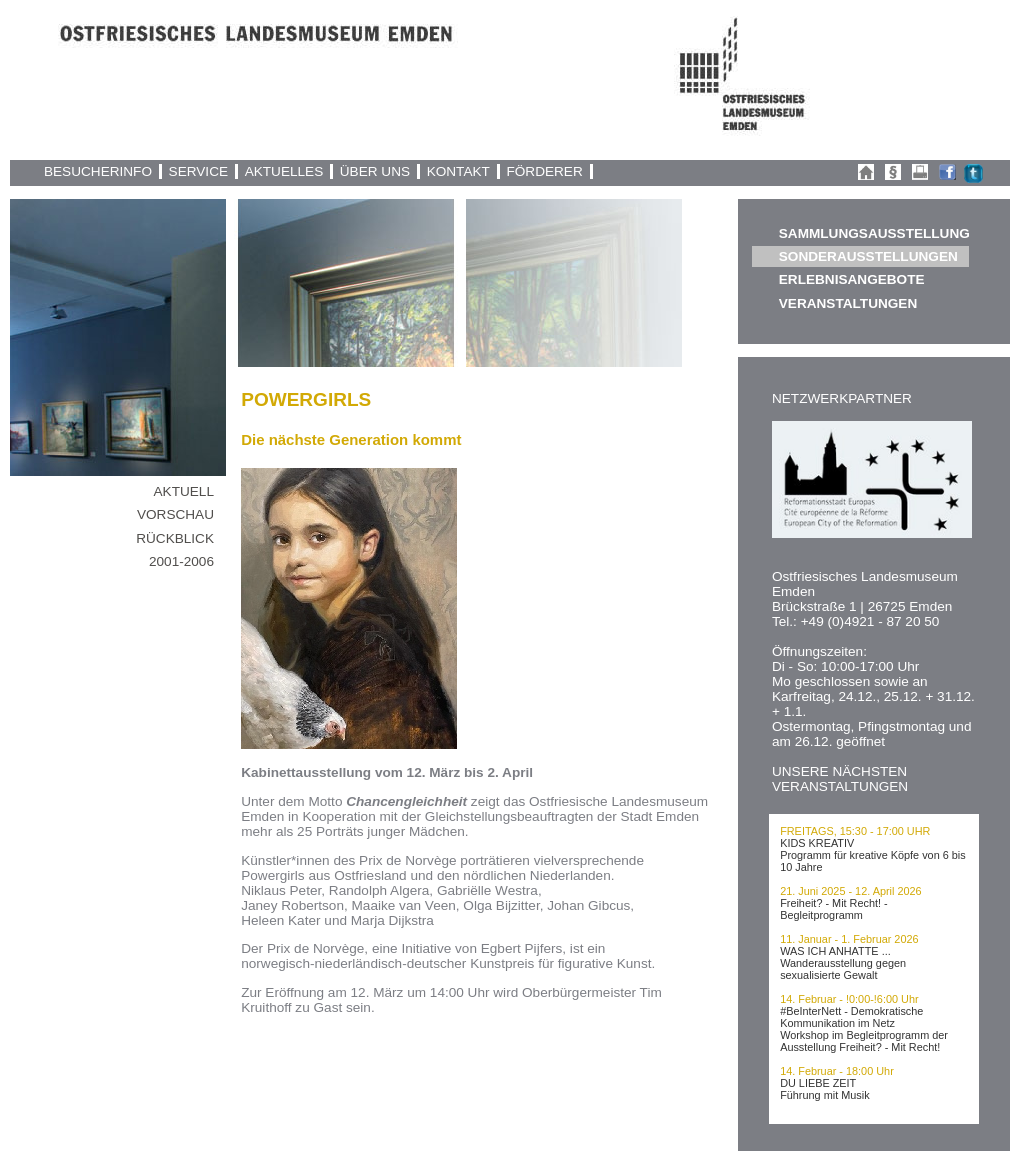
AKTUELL (184, 491)
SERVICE (198, 171)
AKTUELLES (284, 171)
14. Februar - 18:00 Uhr (837, 1071)
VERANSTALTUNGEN (848, 303)
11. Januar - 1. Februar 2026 (849, 939)
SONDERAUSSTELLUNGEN (868, 256)
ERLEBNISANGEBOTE (852, 279)
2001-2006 (181, 561)
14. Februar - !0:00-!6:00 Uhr (849, 999)
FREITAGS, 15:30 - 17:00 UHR (855, 831)
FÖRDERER (544, 171)
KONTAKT (458, 171)
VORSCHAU (175, 514)
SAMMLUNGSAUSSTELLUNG (874, 233)
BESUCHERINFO (98, 171)
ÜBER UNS (375, 171)
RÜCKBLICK (175, 538)
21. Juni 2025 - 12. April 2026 (850, 891)
